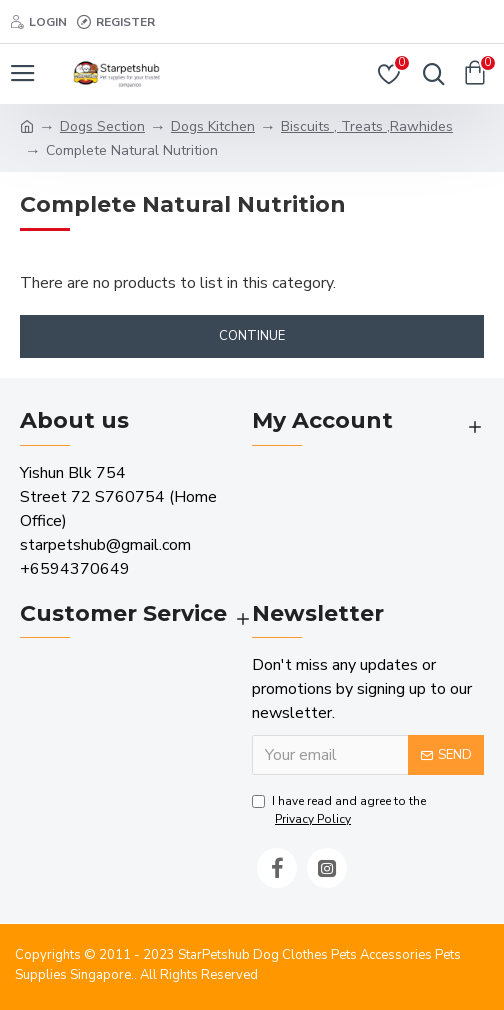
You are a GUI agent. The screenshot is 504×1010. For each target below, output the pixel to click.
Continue (252, 336)
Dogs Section (102, 126)
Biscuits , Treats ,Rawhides (367, 126)
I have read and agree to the (339, 810)
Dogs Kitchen (213, 126)
